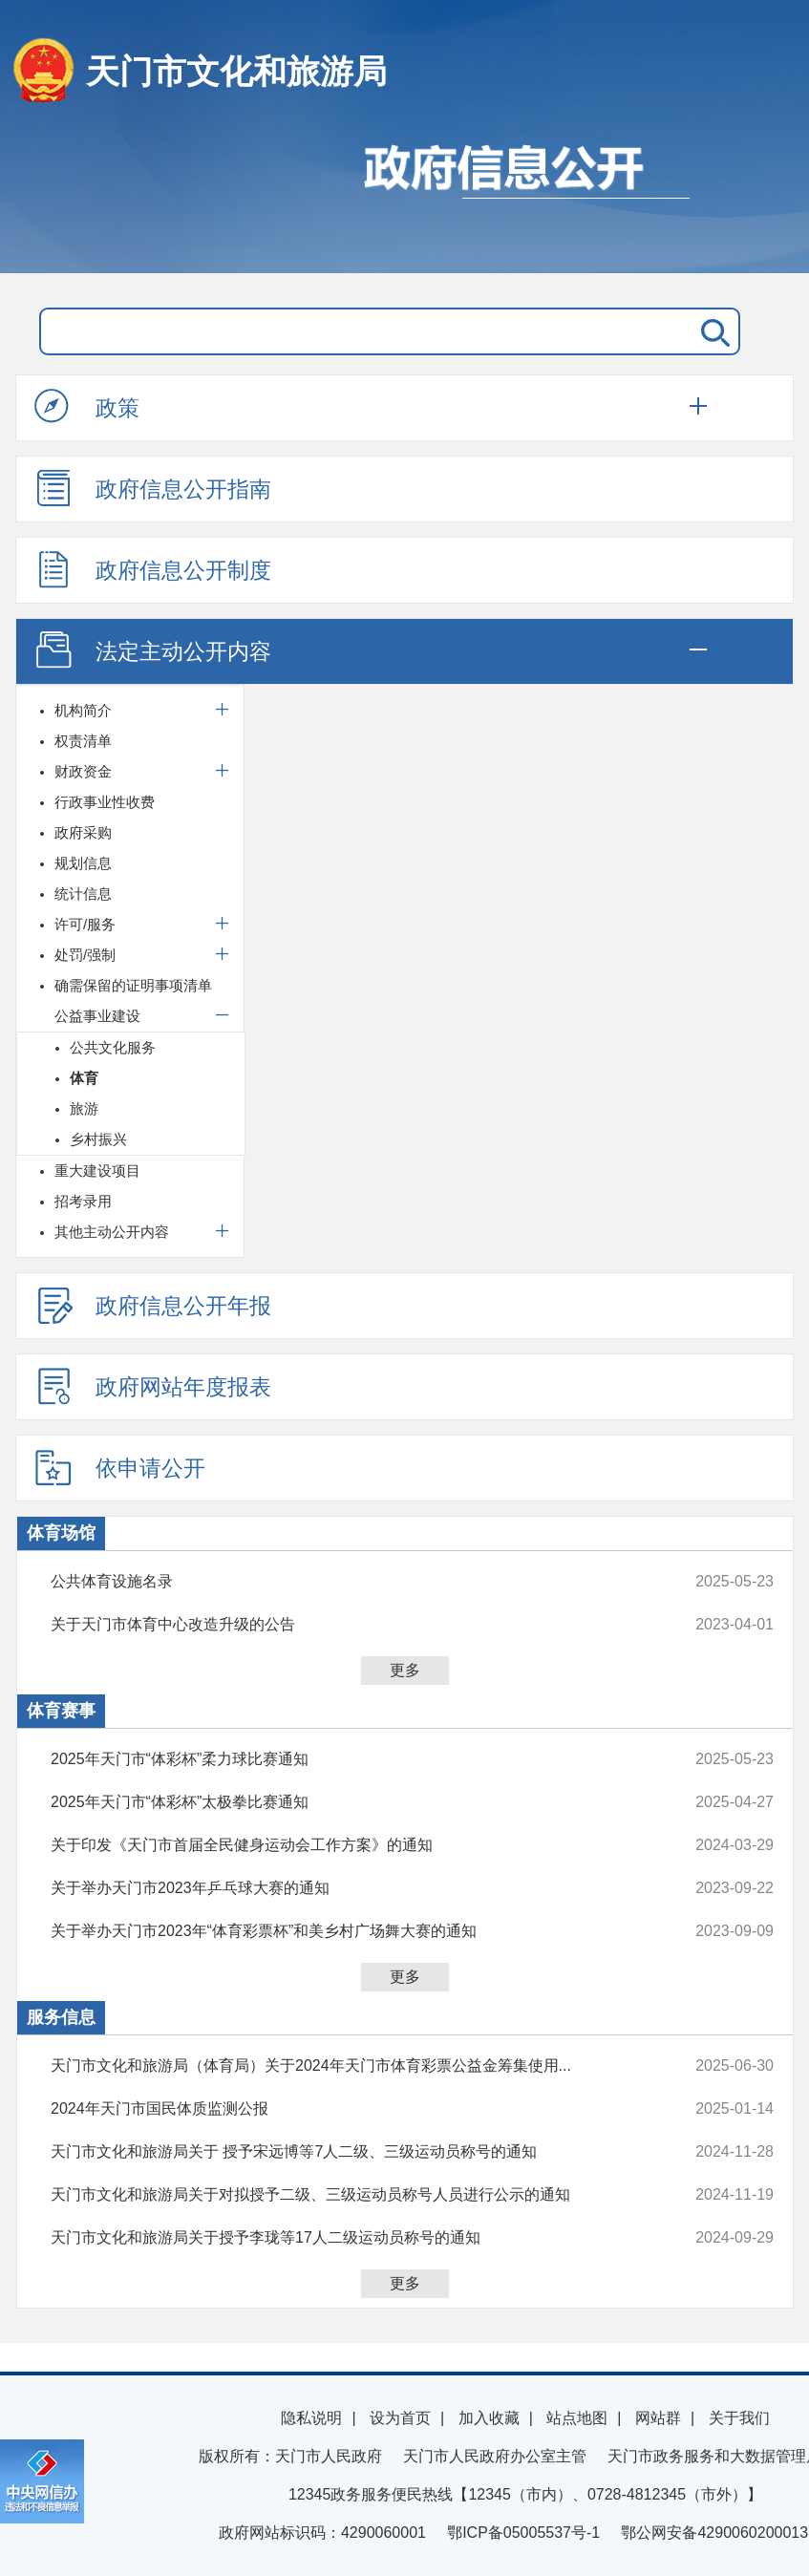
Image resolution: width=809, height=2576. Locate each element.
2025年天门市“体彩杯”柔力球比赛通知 (344, 1759)
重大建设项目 (97, 1170)
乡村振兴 (98, 1139)
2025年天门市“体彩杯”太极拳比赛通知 (344, 1802)
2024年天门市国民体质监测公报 (344, 2108)
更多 (405, 1670)
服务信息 (61, 2017)
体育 (84, 1078)
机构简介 (83, 710)
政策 (86, 407)
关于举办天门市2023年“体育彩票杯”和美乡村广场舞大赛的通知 (344, 1931)
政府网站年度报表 (152, 1386)
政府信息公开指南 (152, 488)
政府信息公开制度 (152, 569)
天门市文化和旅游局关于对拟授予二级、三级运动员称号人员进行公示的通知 (344, 2194)
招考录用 (83, 1201)
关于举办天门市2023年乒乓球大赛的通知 (344, 1888)
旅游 (84, 1108)
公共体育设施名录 (344, 1581)
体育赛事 (61, 1710)
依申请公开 (119, 1467)
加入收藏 (489, 2418)
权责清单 (83, 741)
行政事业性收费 (104, 802)
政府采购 (83, 832)
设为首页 (400, 2418)
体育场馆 (61, 1533)
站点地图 (576, 2418)
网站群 (658, 2418)
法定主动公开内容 (152, 650)
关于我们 (739, 2418)
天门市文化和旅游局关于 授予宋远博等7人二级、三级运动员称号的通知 (344, 2151)
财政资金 (83, 771)
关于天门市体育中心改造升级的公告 (344, 1624)
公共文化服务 (113, 1047)
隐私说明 (311, 2418)
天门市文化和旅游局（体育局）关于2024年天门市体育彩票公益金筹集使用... (344, 2065)
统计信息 (83, 893)
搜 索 (711, 331)
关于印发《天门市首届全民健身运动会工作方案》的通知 (344, 1845)
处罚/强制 (85, 955)
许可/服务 (85, 924)
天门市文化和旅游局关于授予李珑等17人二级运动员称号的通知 (344, 2237)
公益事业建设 (97, 1016)
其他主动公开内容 (111, 1232)
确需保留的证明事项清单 (133, 985)
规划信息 (83, 863)
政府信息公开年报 (152, 1305)
